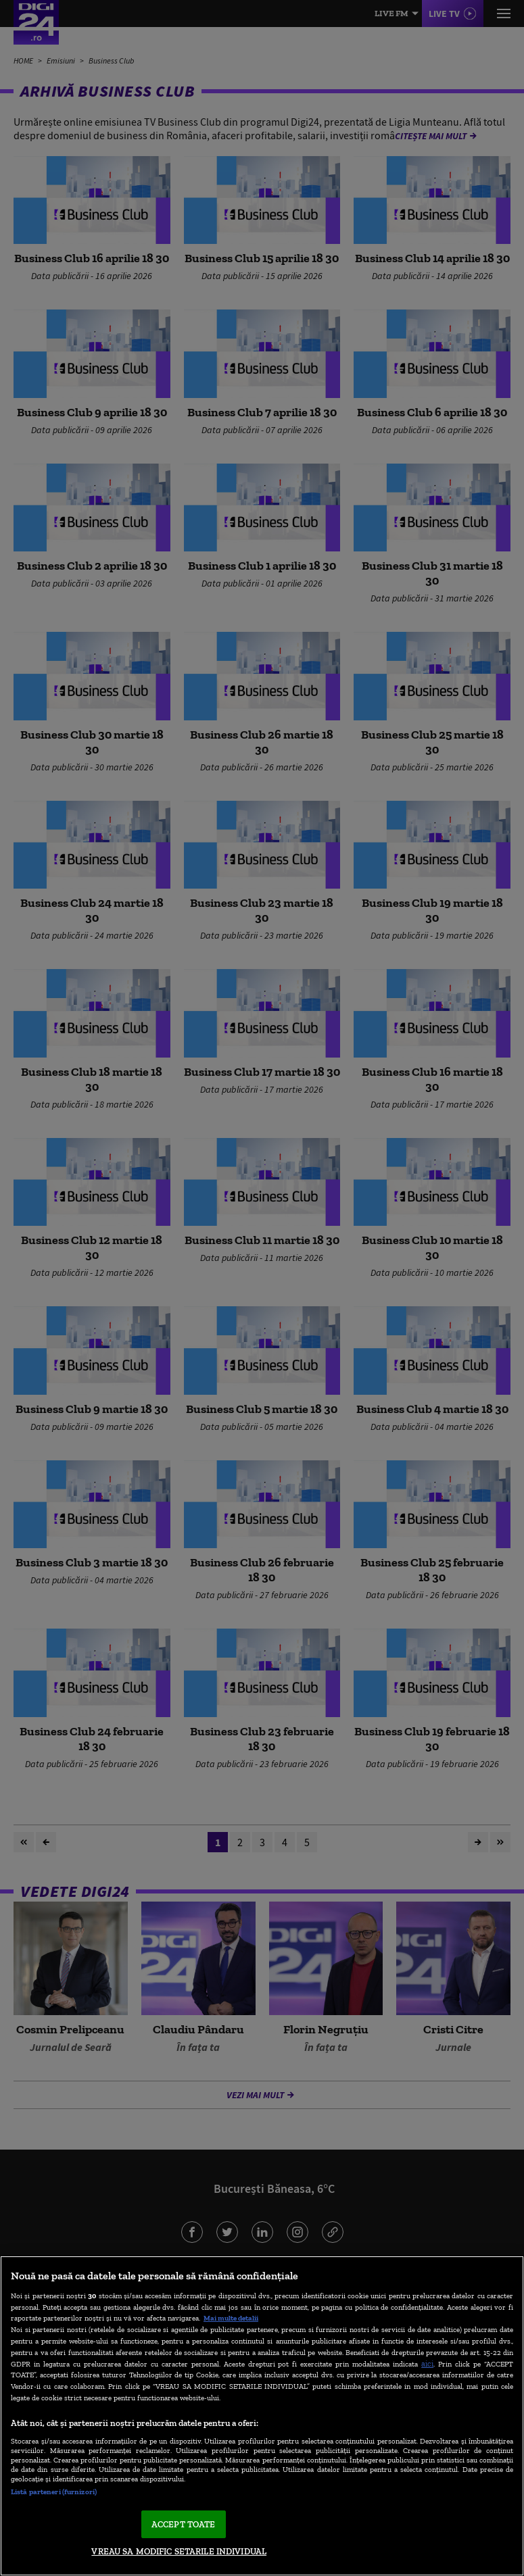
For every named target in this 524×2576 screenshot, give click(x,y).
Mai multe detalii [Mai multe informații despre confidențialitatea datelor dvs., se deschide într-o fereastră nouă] (231, 2318)
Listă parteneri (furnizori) (54, 2491)
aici (427, 2363)
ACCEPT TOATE (183, 2524)
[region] (262, 2416)
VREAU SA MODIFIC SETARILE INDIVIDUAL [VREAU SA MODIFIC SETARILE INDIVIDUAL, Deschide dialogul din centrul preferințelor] (178, 2551)
